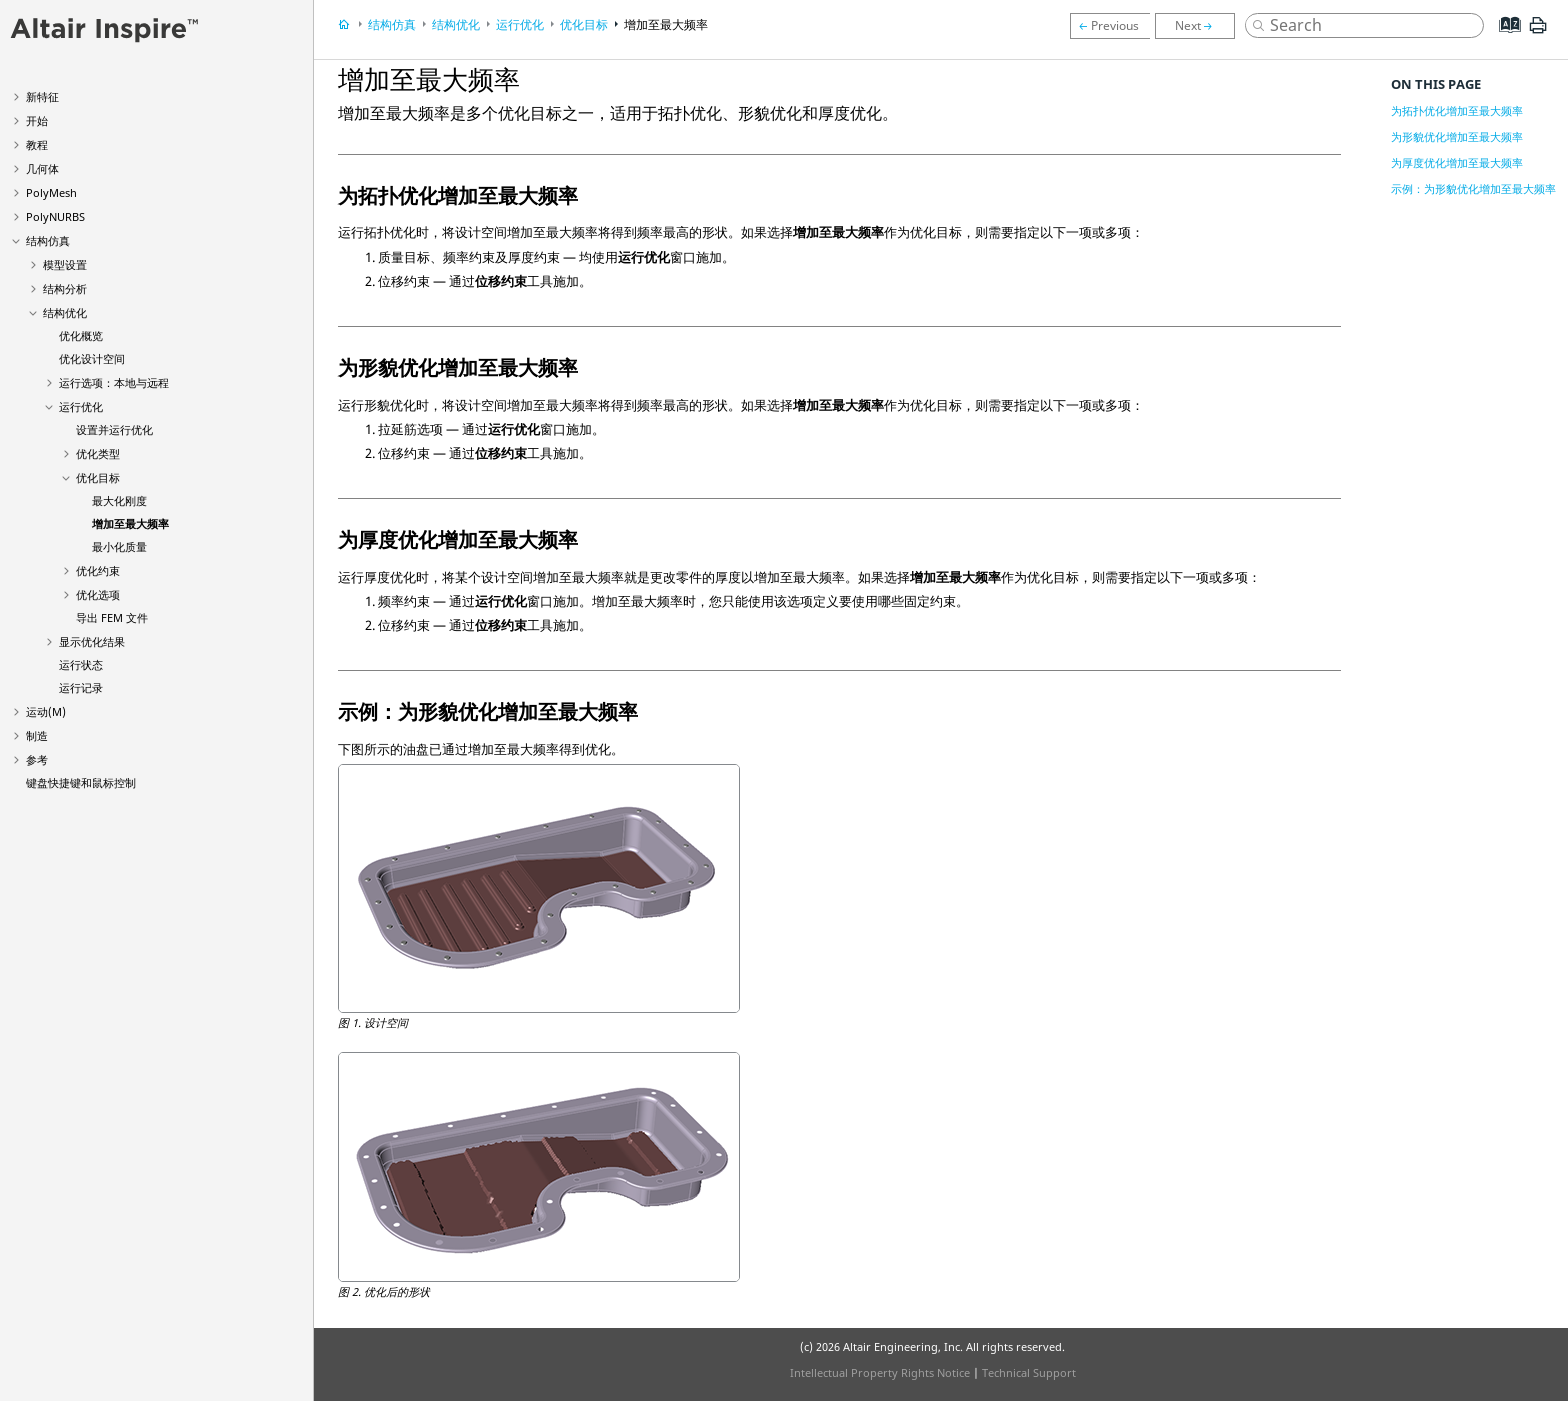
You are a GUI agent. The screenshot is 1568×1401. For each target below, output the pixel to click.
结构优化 (65, 312)
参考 (37, 759)
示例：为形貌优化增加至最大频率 (1473, 188)
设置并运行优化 (114, 429)
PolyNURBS (55, 216)
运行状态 (81, 664)
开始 (37, 120)
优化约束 (98, 570)
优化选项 (98, 594)
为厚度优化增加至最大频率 (1457, 162)
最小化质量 (119, 546)
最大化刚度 (119, 500)
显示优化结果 (92, 641)
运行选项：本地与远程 (114, 382)
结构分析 (65, 288)
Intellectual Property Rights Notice (880, 1372)
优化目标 (98, 477)
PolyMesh (51, 192)
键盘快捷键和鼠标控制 (81, 782)
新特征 (42, 96)
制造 (37, 735)
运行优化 (81, 406)
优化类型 (98, 453)
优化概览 (81, 335)
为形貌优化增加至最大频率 (1457, 136)
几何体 (42, 168)
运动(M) (46, 711)
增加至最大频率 (130, 523)
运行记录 (81, 687)
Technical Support (1029, 1372)
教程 (37, 144)
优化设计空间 (92, 358)
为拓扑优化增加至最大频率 (1457, 110)
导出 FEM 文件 (112, 617)
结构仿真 (48, 240)
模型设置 (65, 264)
